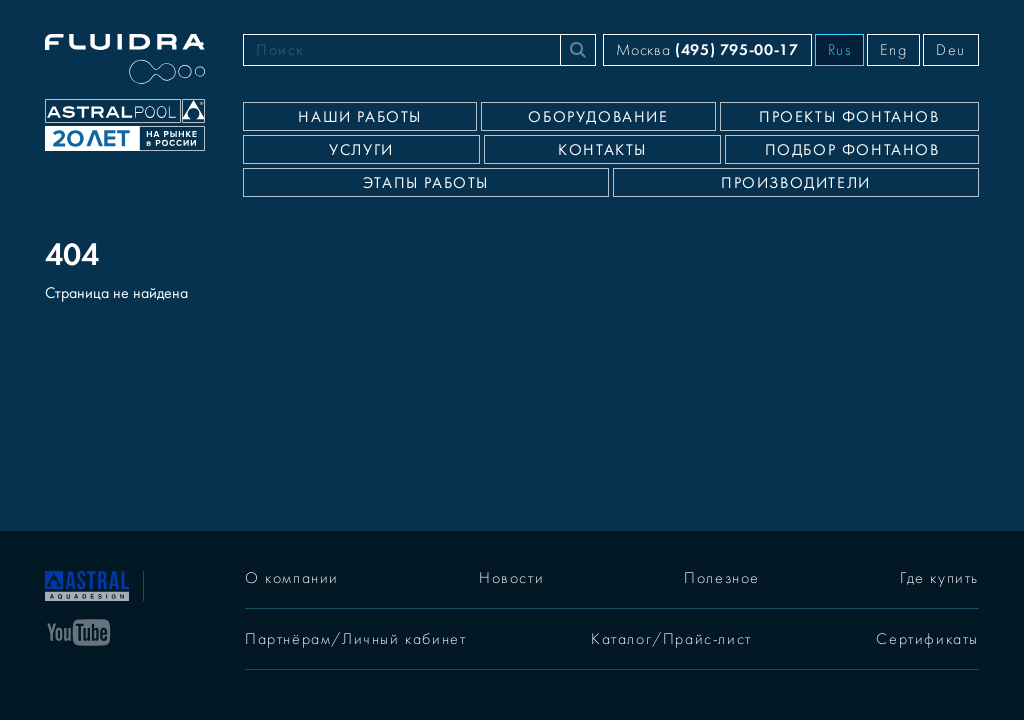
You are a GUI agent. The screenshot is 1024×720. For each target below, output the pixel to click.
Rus (840, 50)
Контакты (602, 150)
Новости (511, 578)
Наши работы (360, 117)
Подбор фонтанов (852, 150)
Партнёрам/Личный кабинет (355, 639)
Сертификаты (927, 639)
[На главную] (87, 584)
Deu (951, 50)
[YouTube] (79, 631)
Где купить (939, 578)
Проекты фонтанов (849, 117)
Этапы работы (426, 183)
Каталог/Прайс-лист (671, 639)
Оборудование (598, 117)
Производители (796, 183)
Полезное (722, 578)
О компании (292, 578)
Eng (893, 50)
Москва (707, 49)
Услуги (361, 150)
